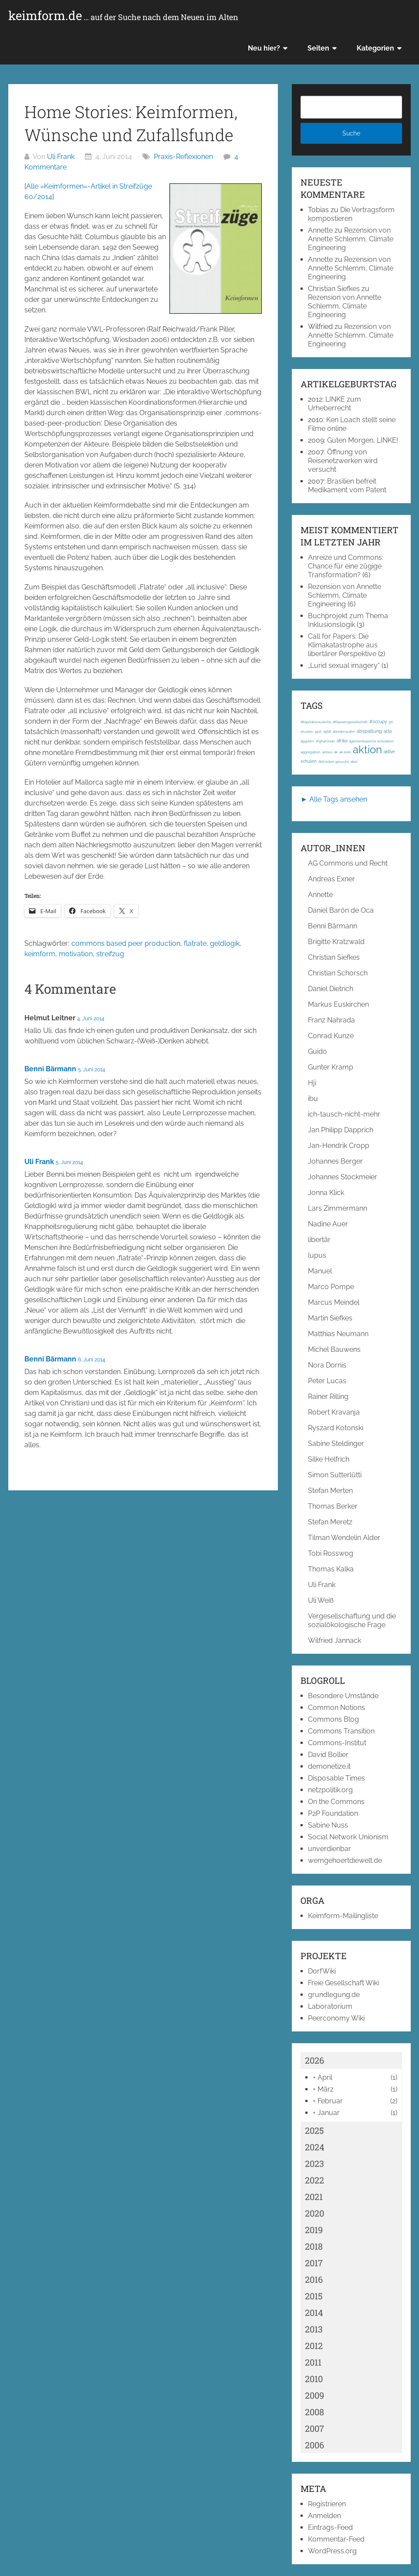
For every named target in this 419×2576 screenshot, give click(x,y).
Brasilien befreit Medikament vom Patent (347, 485)
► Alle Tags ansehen (334, 799)
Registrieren (327, 2504)
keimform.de (123, 16)
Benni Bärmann (50, 1069)
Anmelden (324, 2516)
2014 (314, 2312)
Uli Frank (60, 156)
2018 (314, 2246)
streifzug (110, 954)
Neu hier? (264, 48)
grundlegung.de (334, 1994)
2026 (314, 2060)
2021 (314, 2196)
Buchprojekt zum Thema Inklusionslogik (348, 620)
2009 (314, 2395)
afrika (342, 740)
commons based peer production (125, 943)
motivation (76, 954)
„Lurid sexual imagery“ (344, 665)
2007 (314, 2428)
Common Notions (336, 1707)
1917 (318, 731)
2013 (314, 2329)
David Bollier (328, 1754)
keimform (39, 954)
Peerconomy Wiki (336, 2018)
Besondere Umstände (343, 1696)
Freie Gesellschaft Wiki (343, 1983)
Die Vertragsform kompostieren (351, 214)
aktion (367, 749)
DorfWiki (322, 1971)
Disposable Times (336, 1778)
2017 (314, 2262)
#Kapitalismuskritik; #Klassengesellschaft (334, 722)
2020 (314, 2213)
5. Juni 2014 (91, 1069)
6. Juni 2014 (91, 1360)
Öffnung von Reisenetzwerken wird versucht (343, 461)
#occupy (378, 721)
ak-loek (345, 752)
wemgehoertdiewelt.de (345, 1860)
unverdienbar (329, 1849)
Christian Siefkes (334, 288)
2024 (314, 2147)
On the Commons (336, 1801)
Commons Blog (333, 1719)
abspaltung (369, 731)
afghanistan (325, 741)
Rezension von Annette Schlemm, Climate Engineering (350, 239)
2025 (314, 2130)
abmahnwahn (344, 731)
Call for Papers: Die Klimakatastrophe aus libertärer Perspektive (343, 645)
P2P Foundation (333, 1813)
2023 (314, 2163)
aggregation (311, 752)
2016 (314, 2279)
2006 (314, 2445)
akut (354, 761)
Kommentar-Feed (336, 2539)
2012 (314, 2345)
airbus (327, 752)
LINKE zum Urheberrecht (334, 403)
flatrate (195, 943)
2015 (314, 2296)
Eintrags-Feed (330, 2527)
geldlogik (225, 943)
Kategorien (375, 48)
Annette (320, 230)
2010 (314, 2378)
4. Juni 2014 (91, 1019)
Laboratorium (330, 2006)
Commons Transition (341, 1731)
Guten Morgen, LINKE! (362, 440)
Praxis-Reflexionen (183, 156)
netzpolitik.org (330, 1790)
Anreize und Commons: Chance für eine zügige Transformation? (345, 566)
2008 (314, 2411)
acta (388, 731)
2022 (314, 2180)
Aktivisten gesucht (333, 761)
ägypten (307, 741)
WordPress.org (332, 2551)
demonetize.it (329, 1766)
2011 (313, 2362)
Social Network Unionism (348, 1837)
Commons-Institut (337, 1743)
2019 (314, 2229)
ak (336, 752)
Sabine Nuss (328, 1825)
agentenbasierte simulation (371, 741)
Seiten (318, 48)
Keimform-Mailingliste (343, 1916)
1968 (327, 731)
